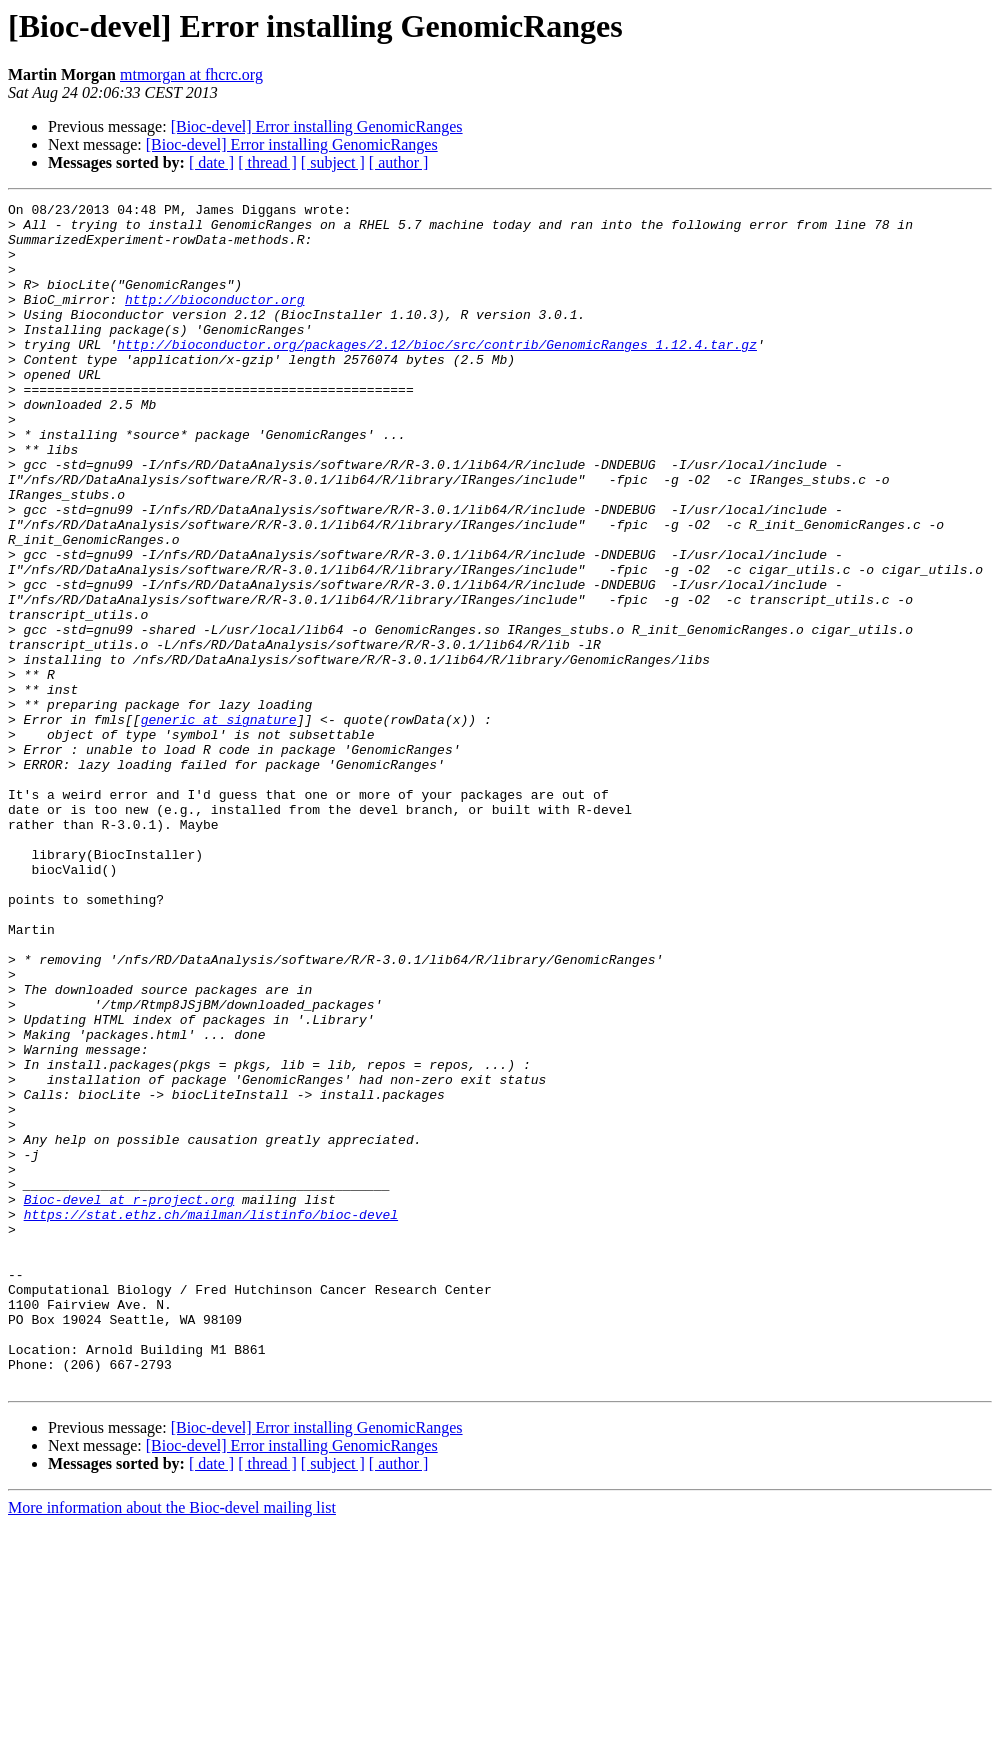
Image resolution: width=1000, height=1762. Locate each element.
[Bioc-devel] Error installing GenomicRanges (317, 126)
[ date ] (211, 162)
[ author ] (399, 162)
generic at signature (219, 824)
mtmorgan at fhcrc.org (191, 74)
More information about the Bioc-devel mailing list (172, 1744)
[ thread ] (267, 162)
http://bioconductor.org (214, 320)
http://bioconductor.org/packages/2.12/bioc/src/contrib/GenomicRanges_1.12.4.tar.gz (437, 374)
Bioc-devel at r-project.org (129, 1400)
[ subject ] (333, 162)
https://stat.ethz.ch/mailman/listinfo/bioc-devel (211, 1418)
